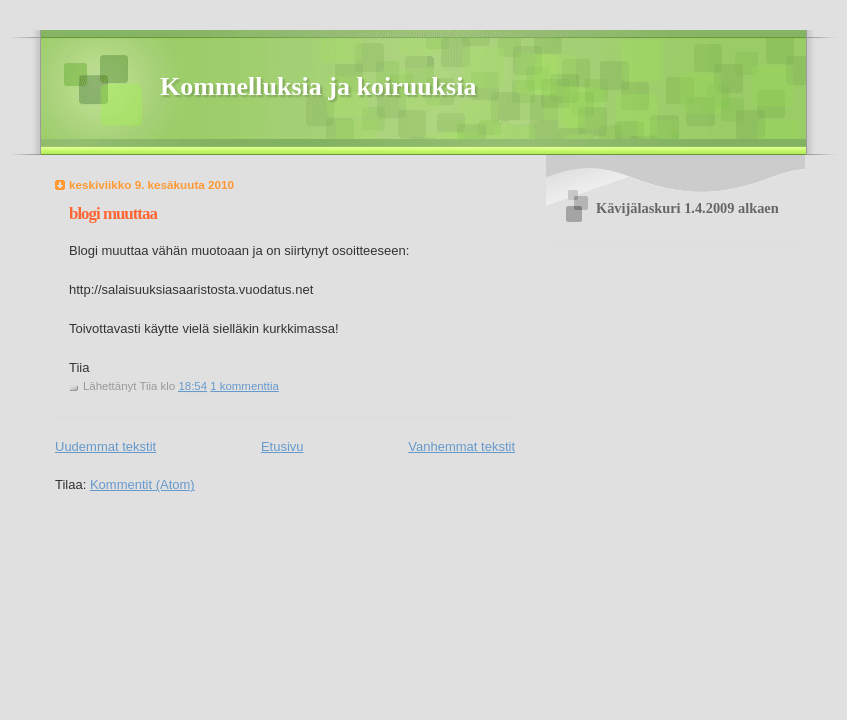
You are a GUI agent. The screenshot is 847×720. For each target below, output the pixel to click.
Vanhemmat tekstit (461, 446)
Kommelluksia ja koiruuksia (318, 86)
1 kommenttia (244, 386)
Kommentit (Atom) (142, 484)
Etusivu (282, 446)
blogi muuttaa (113, 213)
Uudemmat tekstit (105, 446)
